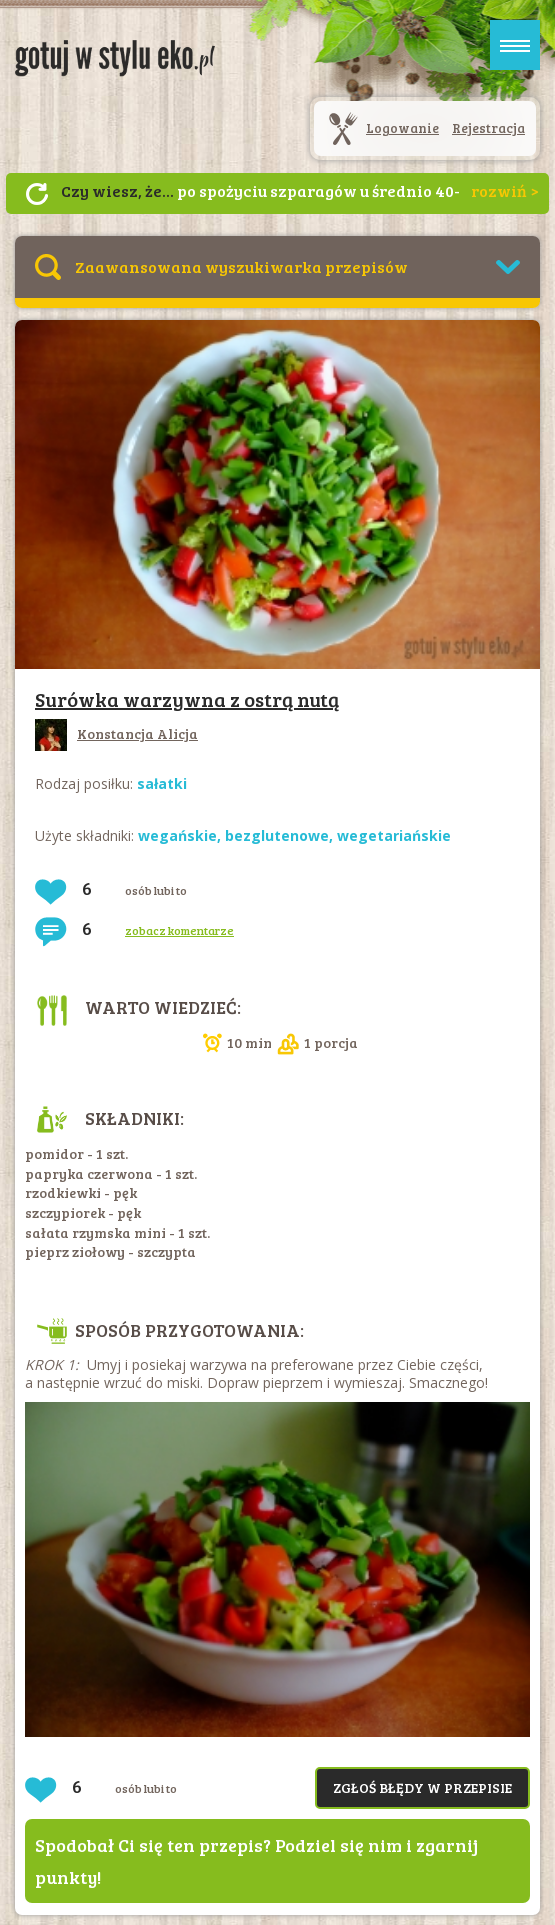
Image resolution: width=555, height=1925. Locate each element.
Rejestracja (488, 128)
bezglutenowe (277, 835)
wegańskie (177, 835)
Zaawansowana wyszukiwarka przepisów (241, 266)
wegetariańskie (394, 835)
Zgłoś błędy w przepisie (422, 1787)
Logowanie (402, 128)
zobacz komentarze (179, 930)
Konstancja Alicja (116, 733)
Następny (37, 194)
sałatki (162, 783)
